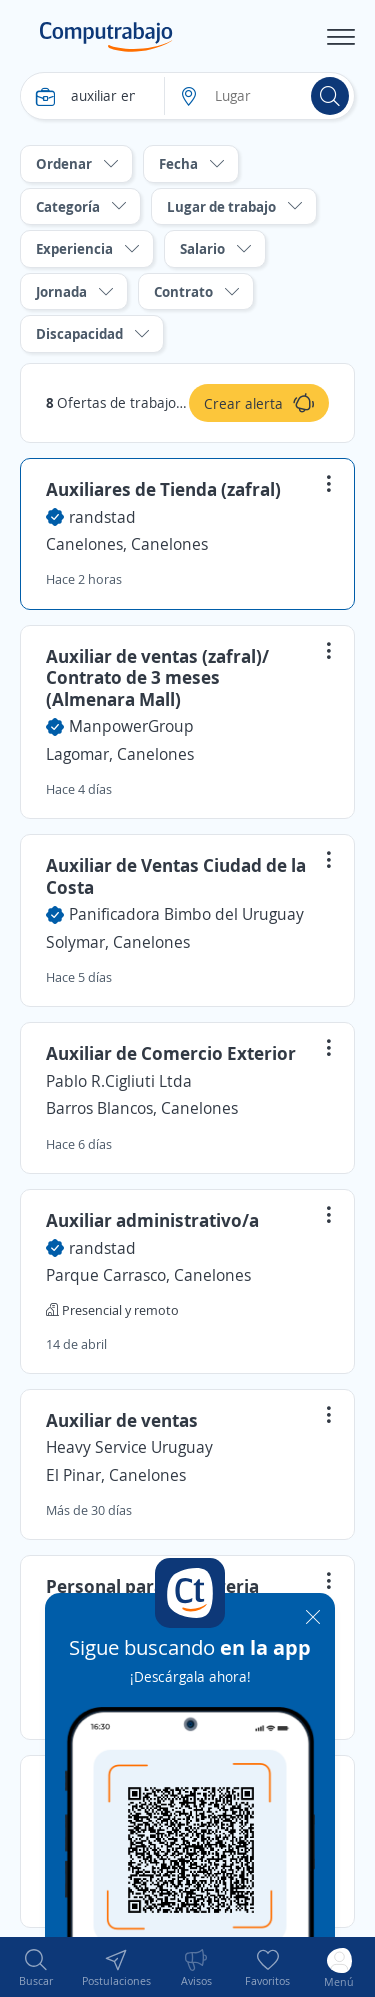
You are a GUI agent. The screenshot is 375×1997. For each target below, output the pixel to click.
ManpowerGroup (131, 726)
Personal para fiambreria (152, 1586)
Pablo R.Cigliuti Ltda (119, 1081)
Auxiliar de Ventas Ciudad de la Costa (176, 876)
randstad (102, 517)
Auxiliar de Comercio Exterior (171, 1053)
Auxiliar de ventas (122, 1420)
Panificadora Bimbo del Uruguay (186, 914)
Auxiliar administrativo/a (152, 1220)
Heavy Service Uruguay (129, 1447)
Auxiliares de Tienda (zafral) (163, 489)
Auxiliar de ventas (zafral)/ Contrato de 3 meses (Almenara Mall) (157, 677)
